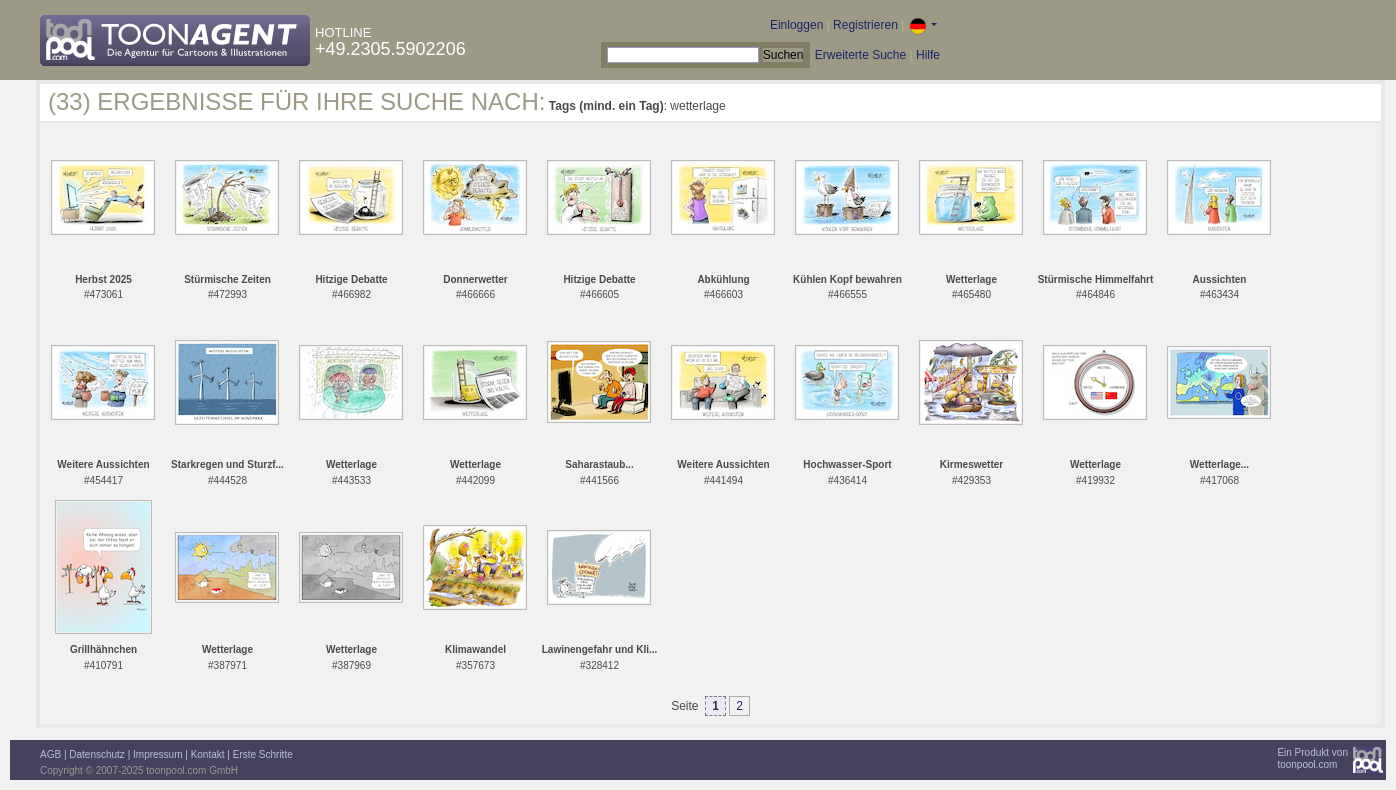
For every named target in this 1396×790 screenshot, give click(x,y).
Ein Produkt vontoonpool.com (1312, 758)
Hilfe (928, 55)
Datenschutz (97, 754)
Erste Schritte (263, 754)
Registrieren (865, 25)
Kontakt (208, 754)
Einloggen (796, 25)
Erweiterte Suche (860, 55)
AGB (50, 754)
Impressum (157, 754)
